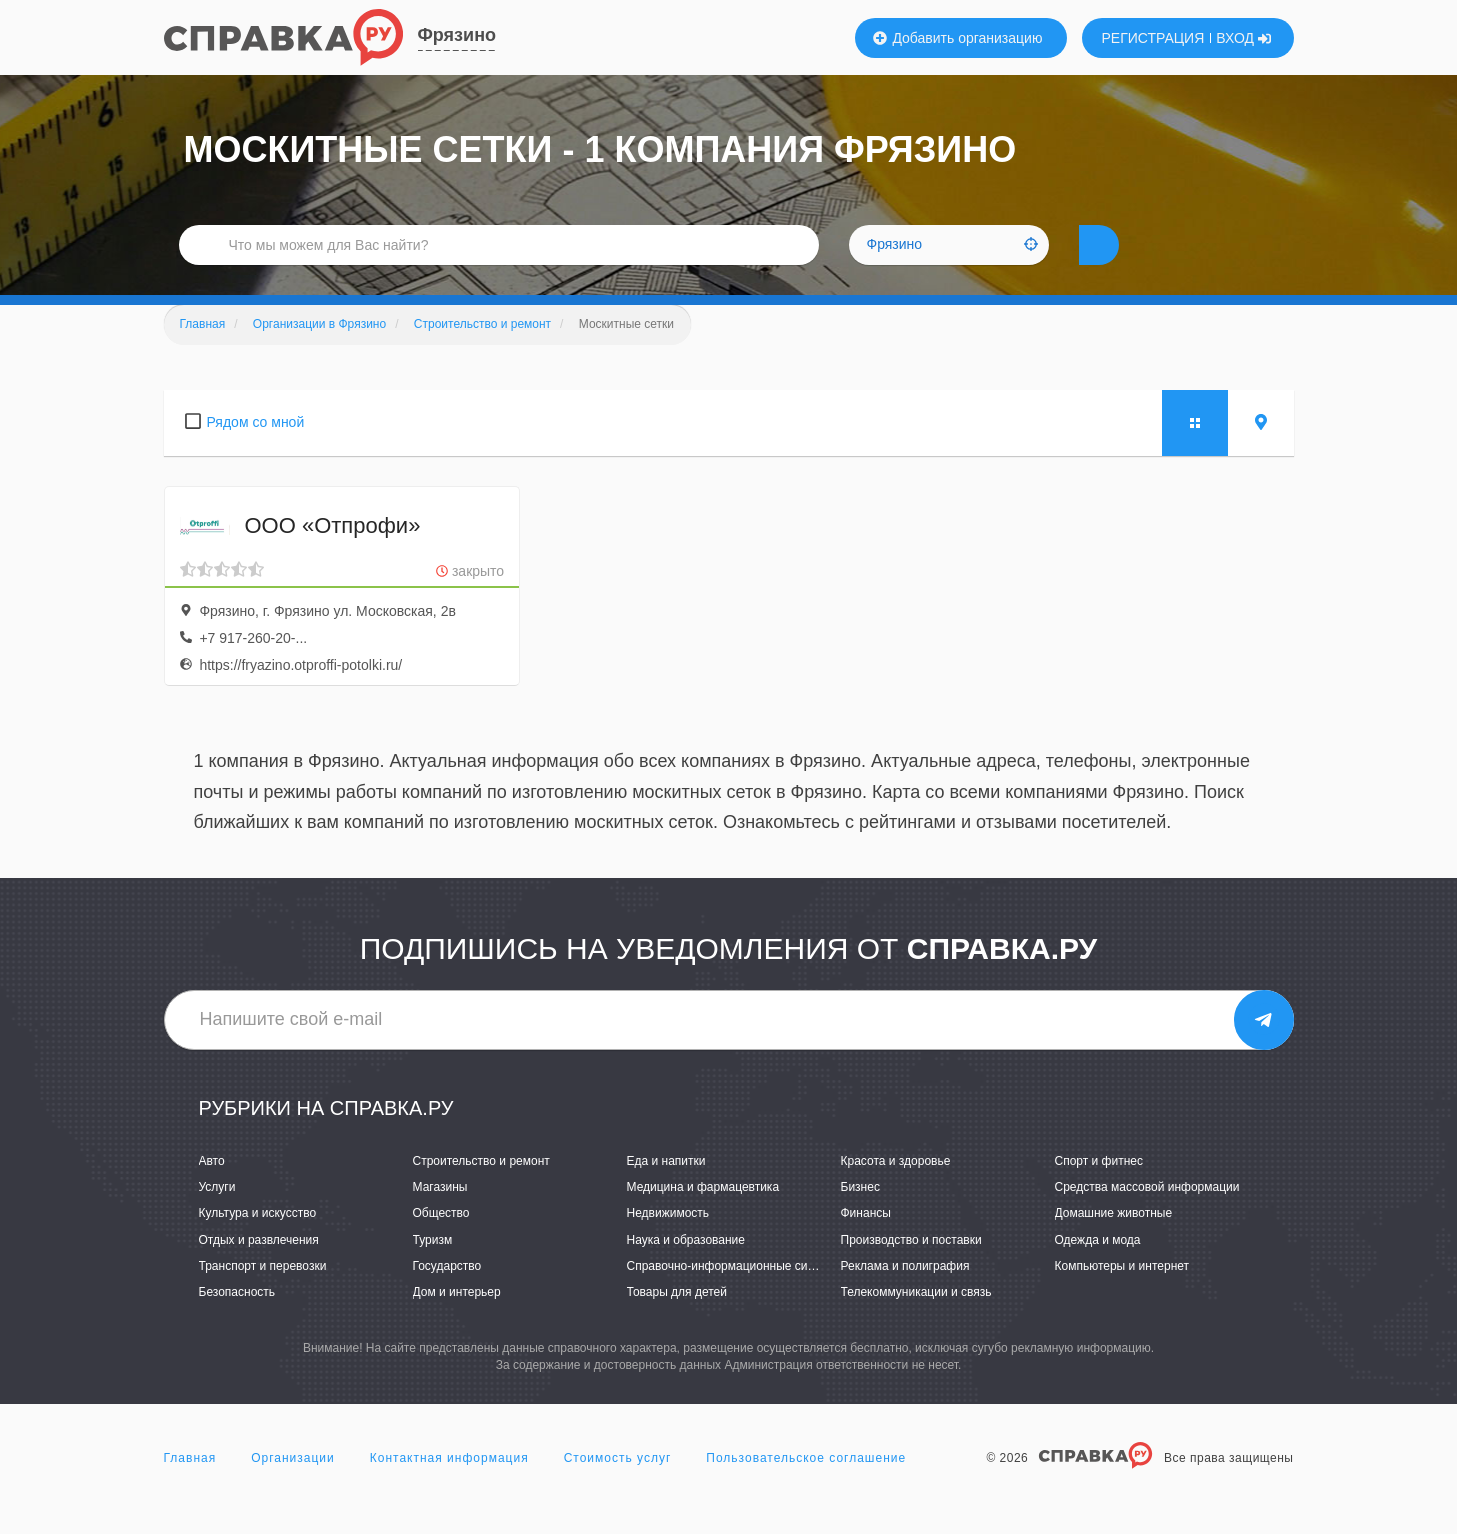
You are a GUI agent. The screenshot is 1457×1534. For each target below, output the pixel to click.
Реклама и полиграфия (905, 1296)
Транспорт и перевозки (263, 1296)
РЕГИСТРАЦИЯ (1153, 38)
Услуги (217, 1217)
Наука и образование (686, 1270)
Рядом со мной (256, 452)
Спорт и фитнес (1099, 1191)
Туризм (433, 1270)
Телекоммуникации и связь (916, 1322)
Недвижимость (668, 1243)
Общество (441, 1243)
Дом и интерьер (457, 1322)
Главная (190, 1488)
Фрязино (457, 35)
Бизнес (860, 1217)
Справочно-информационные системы (735, 1296)
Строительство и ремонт (481, 1191)
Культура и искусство (258, 1243)
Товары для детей (677, 1322)
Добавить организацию (958, 38)
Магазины (440, 1217)
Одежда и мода (1098, 1270)
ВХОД (1243, 38)
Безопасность (237, 1322)
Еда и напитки (666, 1191)
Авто (212, 1191)
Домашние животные (1114, 1243)
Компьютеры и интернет (1122, 1296)
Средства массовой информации (1147, 1217)
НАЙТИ (1133, 264)
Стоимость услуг (618, 1488)
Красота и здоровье (896, 1191)
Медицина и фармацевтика (703, 1217)
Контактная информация (449, 1488)
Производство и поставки (911, 1270)
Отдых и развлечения (259, 1270)
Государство (447, 1296)
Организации (293, 1488)
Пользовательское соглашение (806, 1488)
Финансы (866, 1243)
